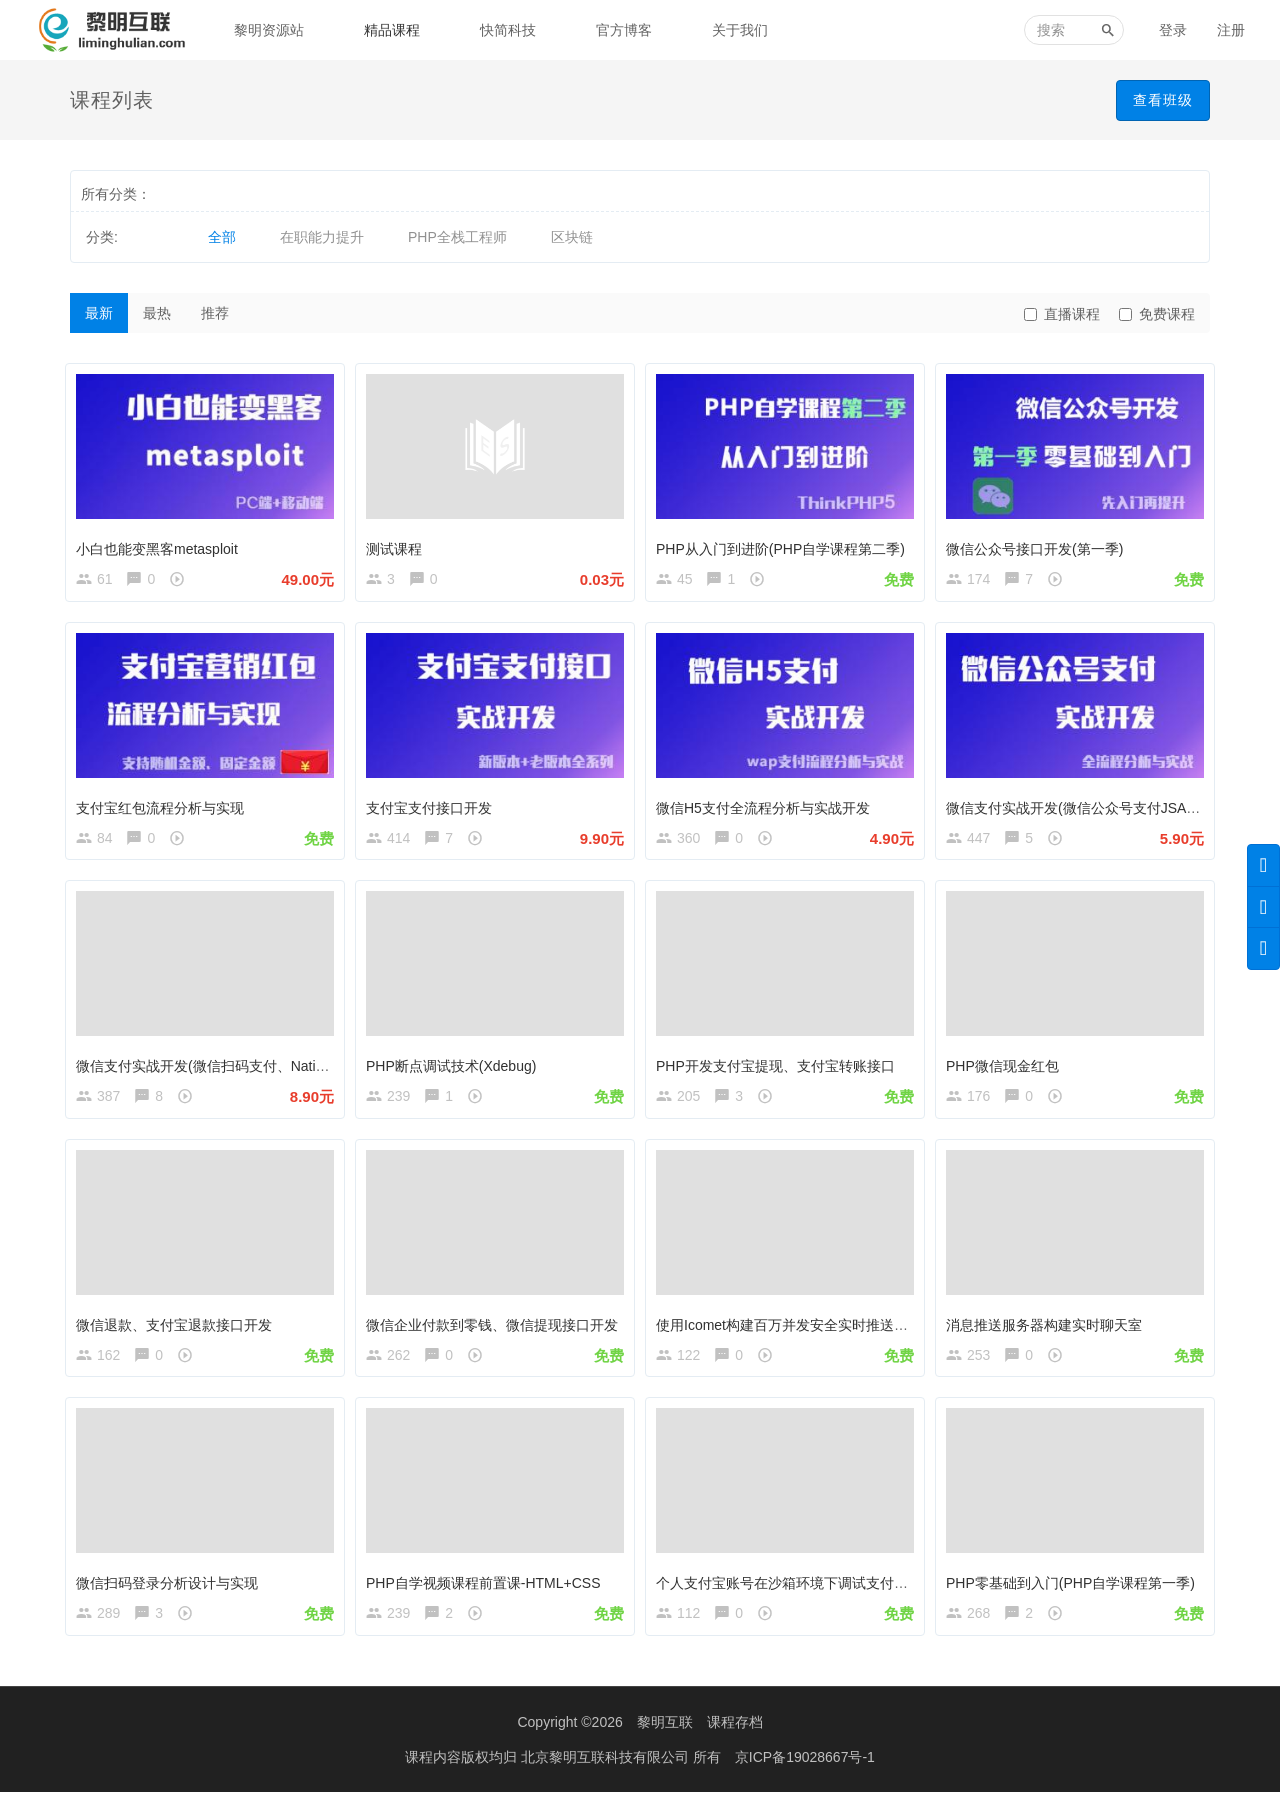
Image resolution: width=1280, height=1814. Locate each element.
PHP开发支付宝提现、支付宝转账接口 (780, 1069)
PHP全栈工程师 (457, 237)
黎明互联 (665, 1744)
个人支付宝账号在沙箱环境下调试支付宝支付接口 (815, 1595)
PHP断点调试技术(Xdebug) (456, 1069)
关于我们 (740, 30)
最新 (99, 313)
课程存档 (735, 1744)
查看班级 (1163, 100)
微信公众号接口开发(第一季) (1039, 544)
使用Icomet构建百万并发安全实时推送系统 (794, 1332)
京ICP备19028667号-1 (805, 1779)
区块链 (572, 237)
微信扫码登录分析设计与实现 (172, 1595)
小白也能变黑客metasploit (162, 544)
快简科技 (508, 30)
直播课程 (1062, 314)
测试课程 (399, 544)
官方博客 (624, 30)
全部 (222, 237)
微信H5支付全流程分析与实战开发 (768, 806)
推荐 (215, 313)
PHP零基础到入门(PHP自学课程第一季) (1075, 1595)
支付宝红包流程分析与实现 (165, 806)
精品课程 (392, 30)
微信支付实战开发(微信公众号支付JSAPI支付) (1094, 806)
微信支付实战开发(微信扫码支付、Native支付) (224, 1069)
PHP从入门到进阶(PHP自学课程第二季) (785, 544)
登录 (1173, 30)
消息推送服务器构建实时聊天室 (1049, 1332)
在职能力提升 (322, 237)
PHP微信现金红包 (1007, 1069)
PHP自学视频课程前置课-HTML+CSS (488, 1595)
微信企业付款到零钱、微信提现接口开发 (497, 1332)
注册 (1231, 30)
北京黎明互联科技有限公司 (607, 1779)
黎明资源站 (269, 30)
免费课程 (1157, 314)
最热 (157, 313)
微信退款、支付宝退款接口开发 (179, 1332)
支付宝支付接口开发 (434, 806)
